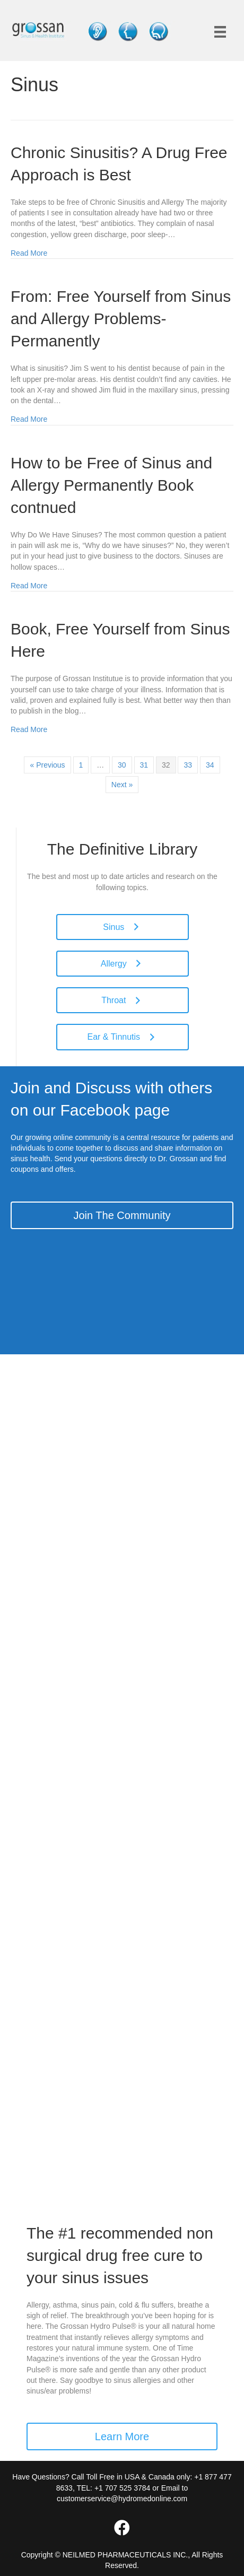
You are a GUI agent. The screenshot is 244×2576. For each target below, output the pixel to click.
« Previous (47, 765)
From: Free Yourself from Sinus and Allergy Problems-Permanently (121, 319)
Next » (122, 784)
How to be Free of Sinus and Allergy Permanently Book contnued (111, 485)
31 (144, 765)
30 (122, 765)
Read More (29, 252)
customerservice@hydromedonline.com (122, 2498)
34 (210, 765)
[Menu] (220, 32)
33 (188, 765)
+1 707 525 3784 (122, 2488)
